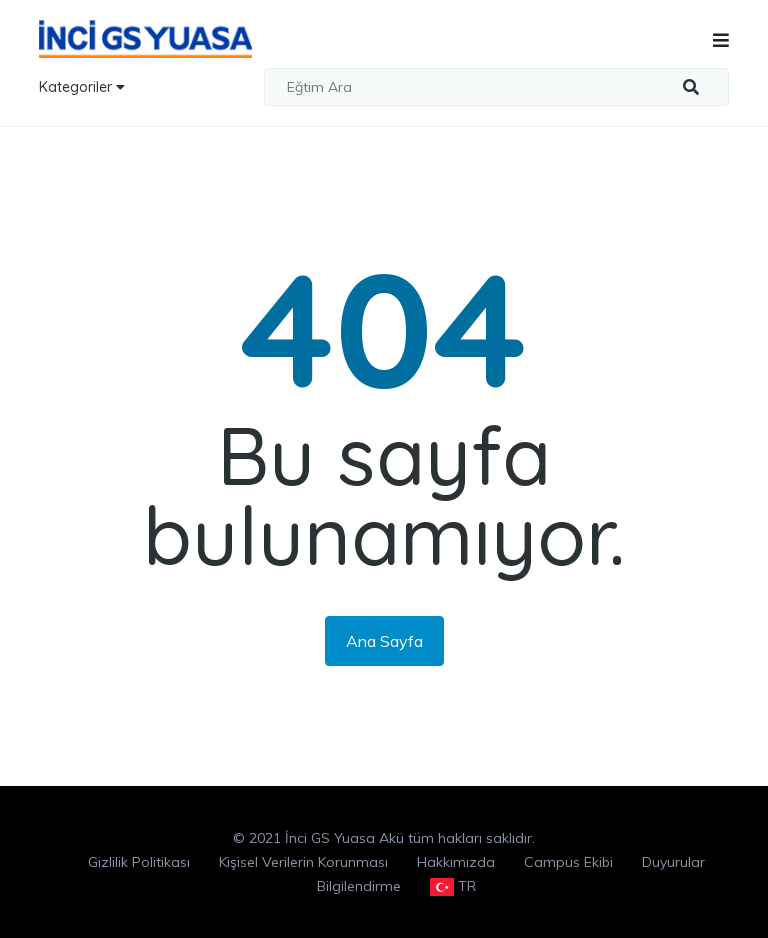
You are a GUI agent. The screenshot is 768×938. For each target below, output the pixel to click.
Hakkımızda (456, 862)
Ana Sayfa (384, 641)
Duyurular (673, 862)
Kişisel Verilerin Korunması (303, 862)
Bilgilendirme (359, 886)
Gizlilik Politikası (139, 862)
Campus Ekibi (568, 862)
